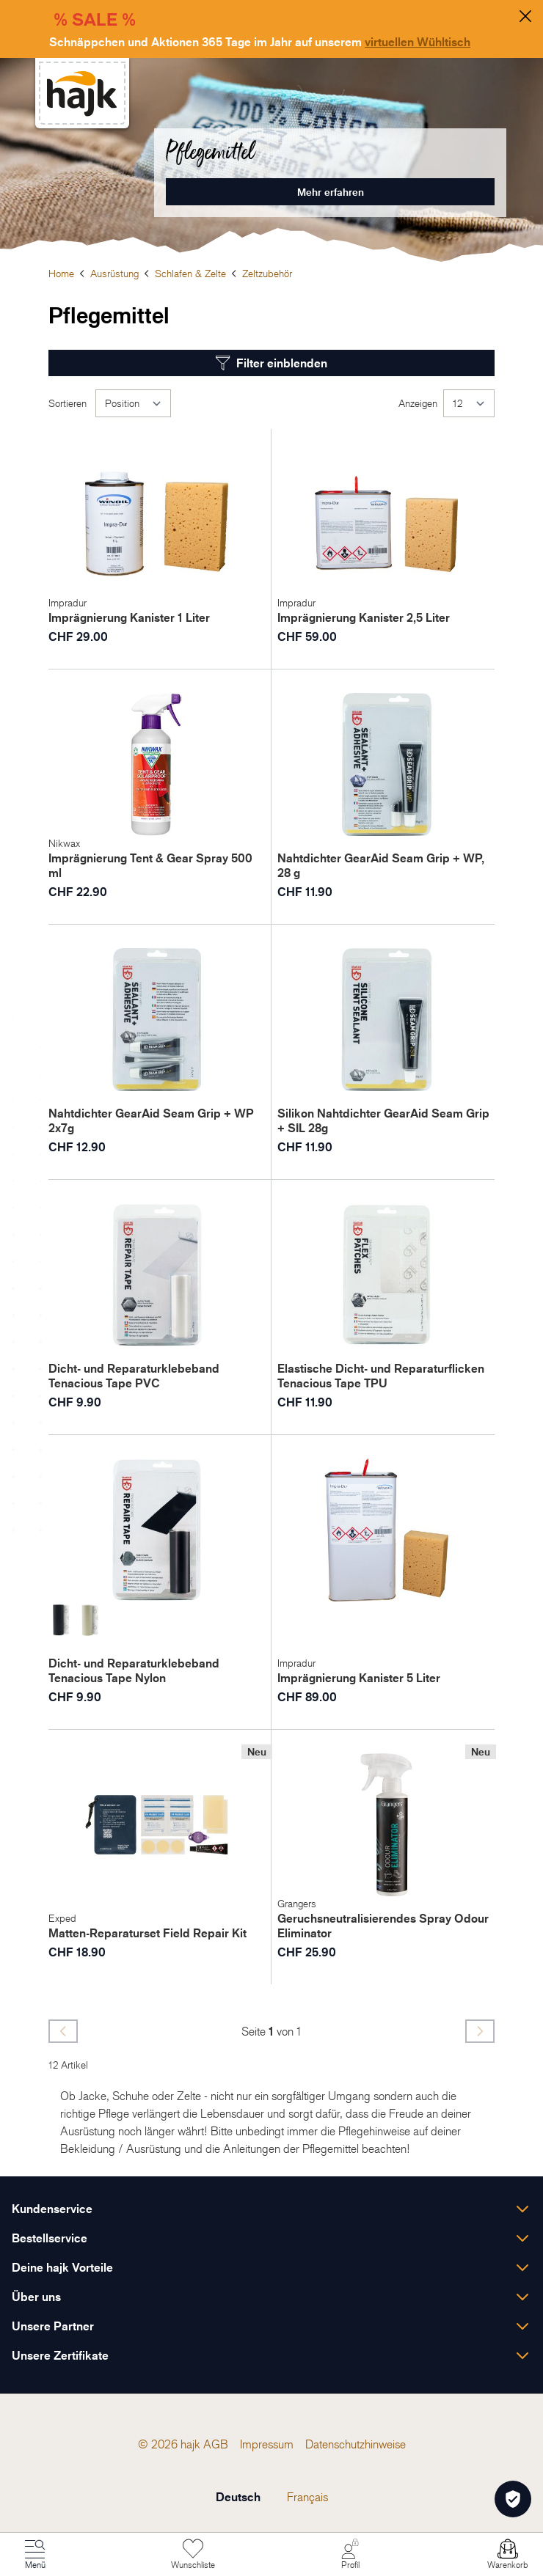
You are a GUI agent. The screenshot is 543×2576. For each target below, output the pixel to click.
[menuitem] (215, 2444)
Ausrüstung (114, 273)
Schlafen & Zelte (190, 273)
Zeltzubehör (267, 273)
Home (61, 273)
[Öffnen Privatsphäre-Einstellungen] (513, 2499)
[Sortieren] (133, 403)
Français (307, 2496)
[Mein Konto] (350, 2555)
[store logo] (82, 93)
